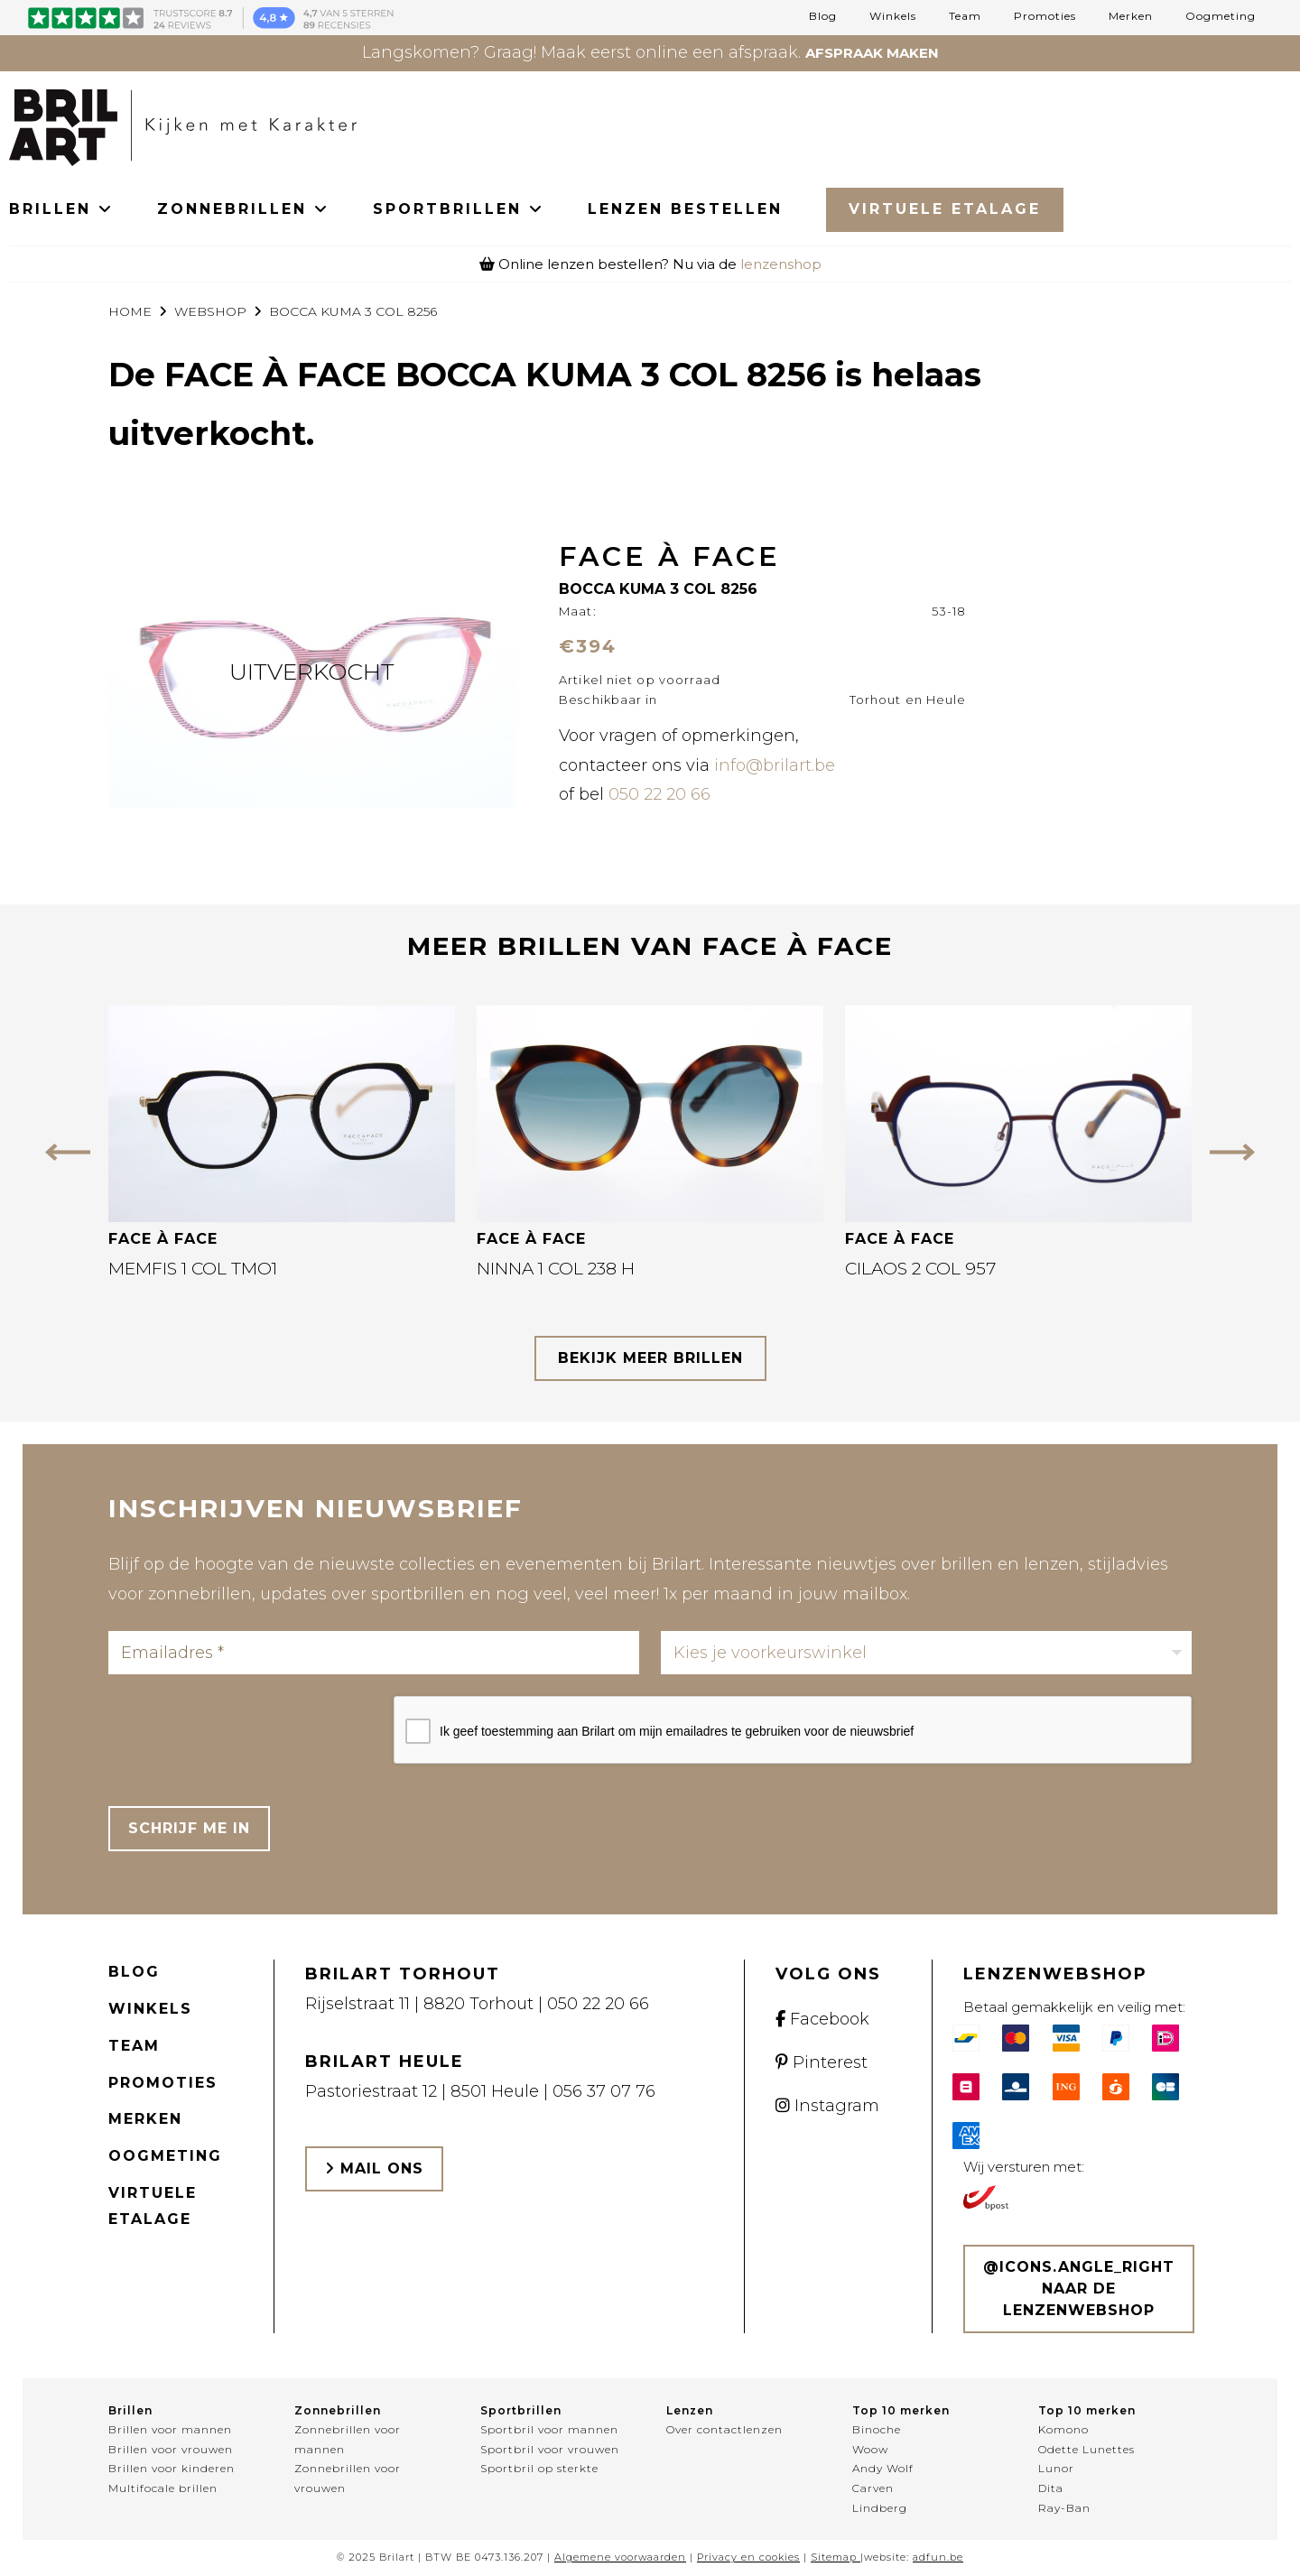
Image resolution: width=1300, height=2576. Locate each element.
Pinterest (821, 2062)
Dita (1050, 2488)
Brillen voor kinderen (171, 2468)
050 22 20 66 (659, 794)
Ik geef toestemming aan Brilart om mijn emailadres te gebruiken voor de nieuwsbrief (677, 1731)
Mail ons (374, 2168)
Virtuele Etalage (945, 209)
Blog (823, 16)
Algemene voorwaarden (620, 2557)
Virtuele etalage (152, 2206)
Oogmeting (1220, 16)
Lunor (1056, 2468)
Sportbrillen (521, 2410)
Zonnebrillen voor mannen (347, 2439)
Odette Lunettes (1086, 2449)
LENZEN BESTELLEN (685, 209)
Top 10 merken (901, 2410)
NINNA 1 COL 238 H (556, 1268)
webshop (210, 311)
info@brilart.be (774, 765)
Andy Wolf (883, 2468)
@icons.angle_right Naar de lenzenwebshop (1079, 2288)
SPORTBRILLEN (458, 209)
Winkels (892, 16)
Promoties (1045, 16)
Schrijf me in (189, 1828)
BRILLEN (61, 209)
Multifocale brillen (163, 2488)
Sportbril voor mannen (549, 2429)
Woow (870, 2449)
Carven (873, 2488)
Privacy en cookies (748, 2557)
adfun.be (938, 2557)
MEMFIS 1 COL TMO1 (192, 1268)
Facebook (822, 2019)
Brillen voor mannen (170, 2429)
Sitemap (834, 2557)
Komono (1063, 2429)
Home (130, 311)
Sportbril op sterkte (539, 2468)
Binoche (876, 2429)
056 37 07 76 (603, 2091)
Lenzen (689, 2410)
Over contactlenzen (724, 2429)
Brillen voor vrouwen (170, 2449)
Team (965, 16)
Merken (1131, 16)
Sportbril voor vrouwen (549, 2449)
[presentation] (245, 1731)
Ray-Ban (1064, 2508)
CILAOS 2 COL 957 (920, 1268)
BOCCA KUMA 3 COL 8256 (353, 311)
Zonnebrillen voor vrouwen (347, 2478)
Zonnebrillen (337, 2410)
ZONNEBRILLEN (243, 209)
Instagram (827, 2106)
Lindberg (879, 2508)
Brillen (130, 2410)
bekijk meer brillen (650, 1358)
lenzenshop (781, 264)
